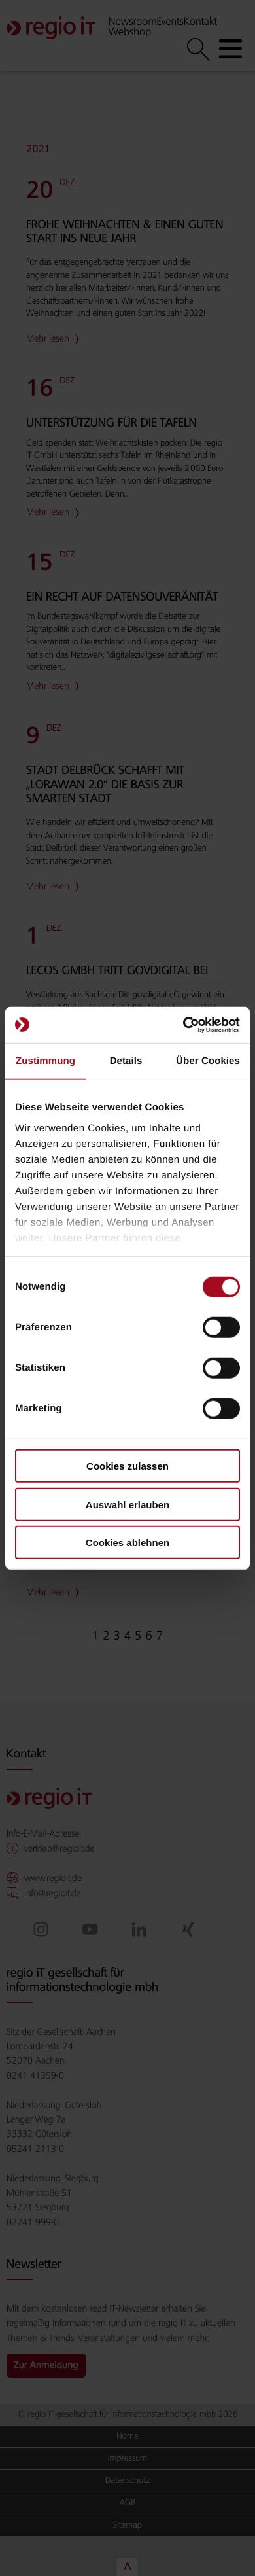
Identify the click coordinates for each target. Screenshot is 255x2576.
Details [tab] (126, 1061)
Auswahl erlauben (127, 1503)
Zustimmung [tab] (45, 1061)
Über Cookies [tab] (208, 1061)
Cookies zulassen (127, 1466)
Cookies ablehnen (127, 1542)
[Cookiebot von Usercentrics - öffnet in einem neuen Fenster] (183, 1024)
